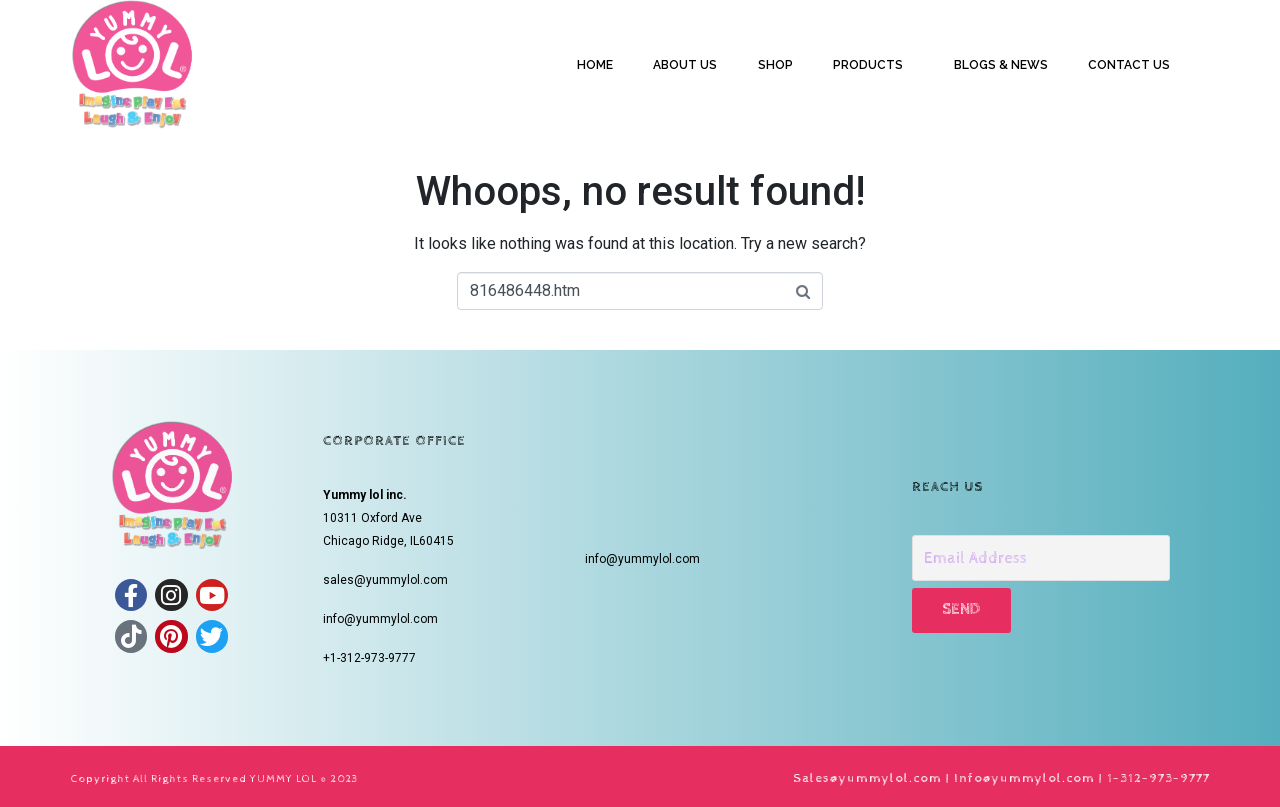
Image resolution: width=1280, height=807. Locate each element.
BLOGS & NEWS (1001, 65)
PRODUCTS (868, 65)
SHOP (775, 65)
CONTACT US (1129, 65)
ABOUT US (685, 65)
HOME (595, 65)
